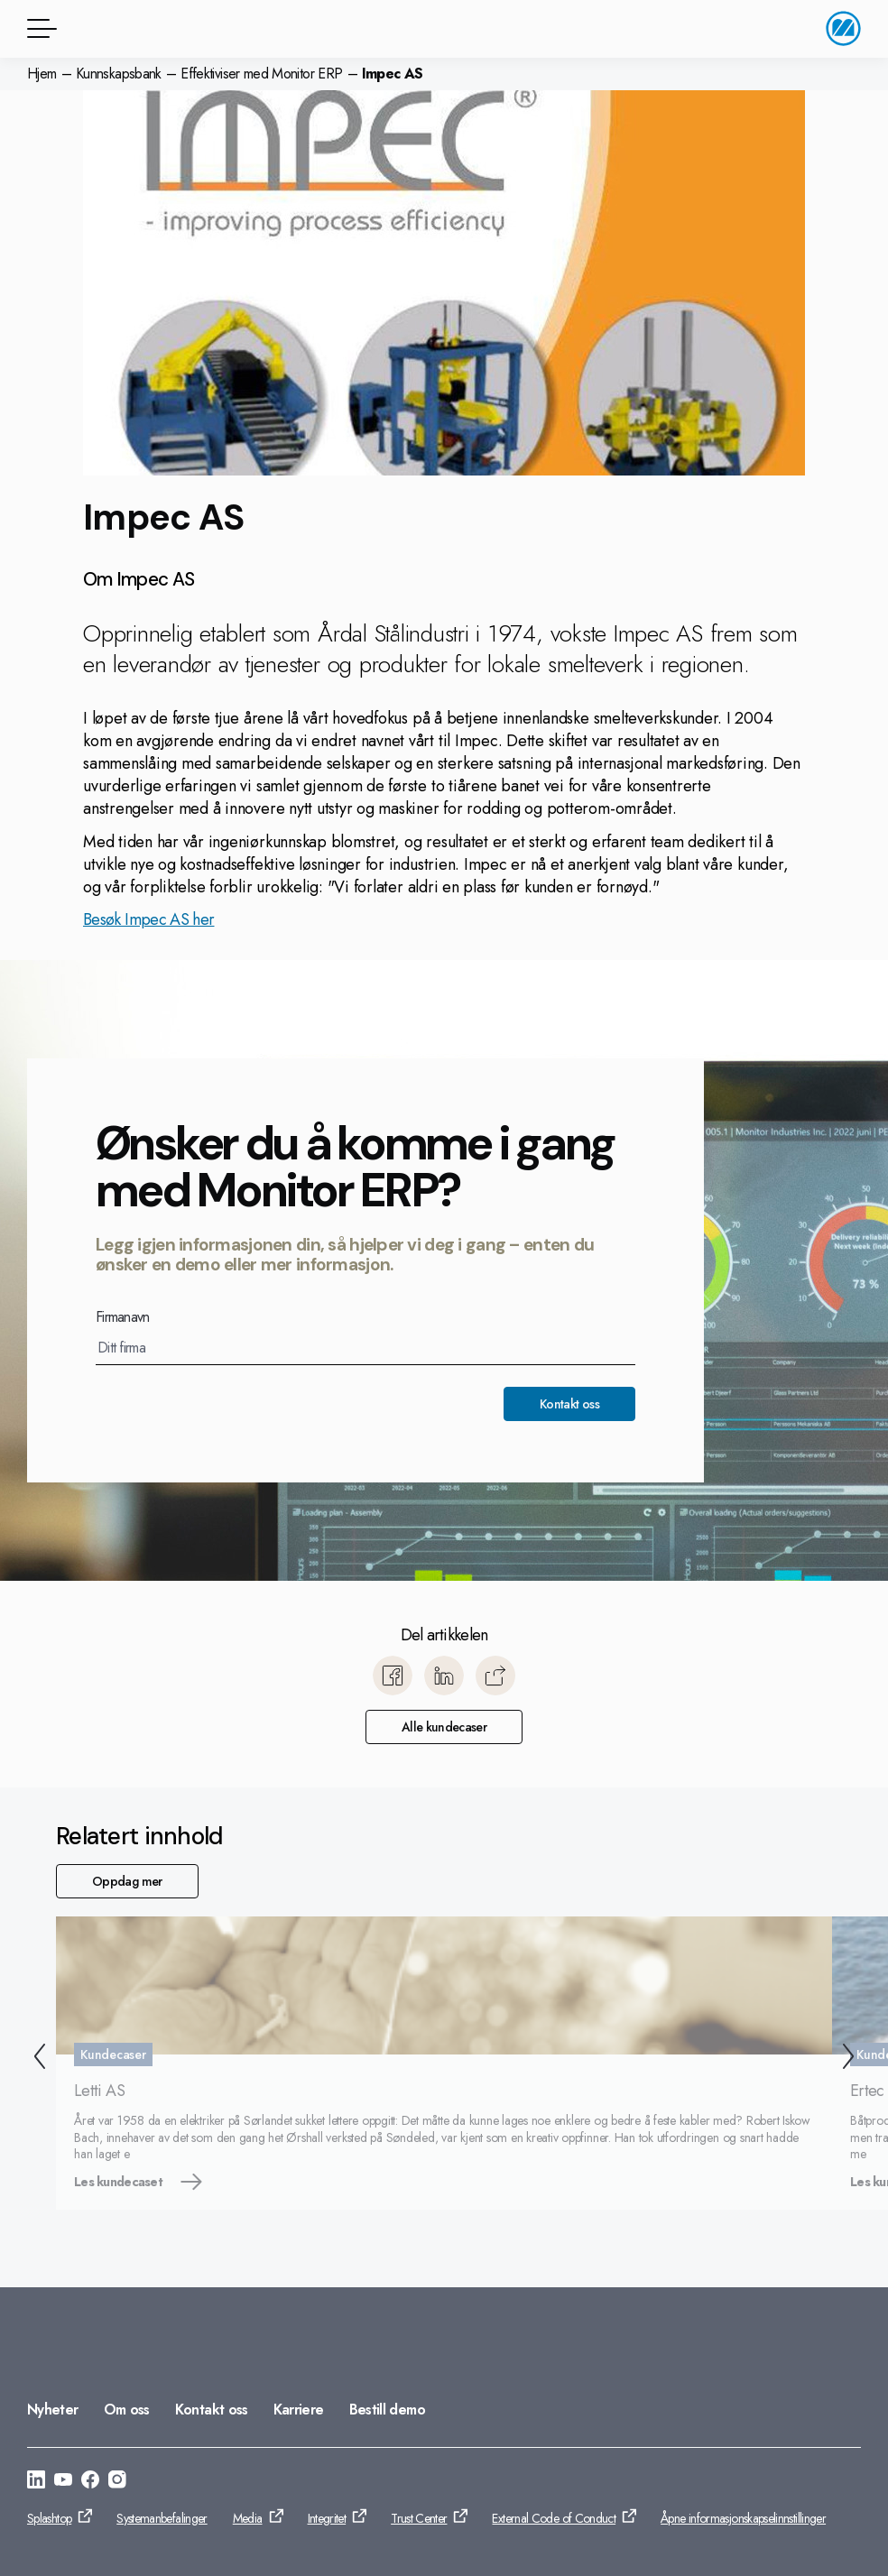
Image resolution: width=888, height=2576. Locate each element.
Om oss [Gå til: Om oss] (127, 2409)
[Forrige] (36, 2058)
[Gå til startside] (843, 28)
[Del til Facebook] (392, 1675)
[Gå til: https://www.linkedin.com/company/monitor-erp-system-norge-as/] (36, 2482)
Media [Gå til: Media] (248, 2518)
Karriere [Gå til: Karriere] (298, 2409)
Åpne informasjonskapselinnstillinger (743, 2518)
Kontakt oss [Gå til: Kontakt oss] (211, 2409)
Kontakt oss (569, 1404)
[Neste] (852, 2058)
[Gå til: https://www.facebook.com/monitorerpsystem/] (90, 2482)
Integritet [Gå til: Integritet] (327, 2518)
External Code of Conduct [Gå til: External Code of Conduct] (553, 2518)
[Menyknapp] (39, 28)
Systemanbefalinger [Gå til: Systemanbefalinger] (161, 2518)
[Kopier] (495, 1675)
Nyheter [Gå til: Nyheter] (53, 2409)
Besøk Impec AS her (148, 919)
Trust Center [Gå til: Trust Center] (419, 2518)
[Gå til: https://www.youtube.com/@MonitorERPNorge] (63, 2482)
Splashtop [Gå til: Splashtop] (49, 2518)
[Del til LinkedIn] (444, 1675)
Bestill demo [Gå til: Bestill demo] (387, 2409)
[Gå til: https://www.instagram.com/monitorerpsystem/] (117, 2482)
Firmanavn (123, 1317)
